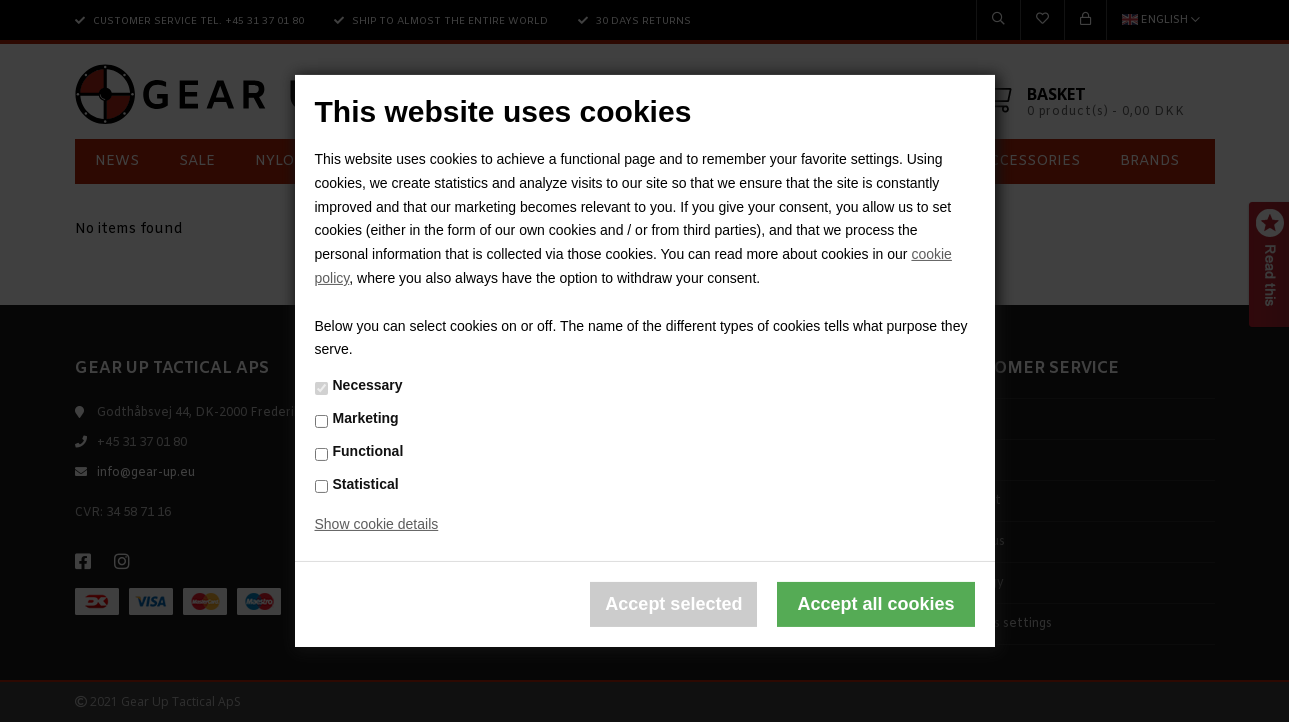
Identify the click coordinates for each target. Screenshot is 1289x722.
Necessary (368, 385)
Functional (368, 451)
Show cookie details (377, 524)
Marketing (366, 418)
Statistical (366, 483)
